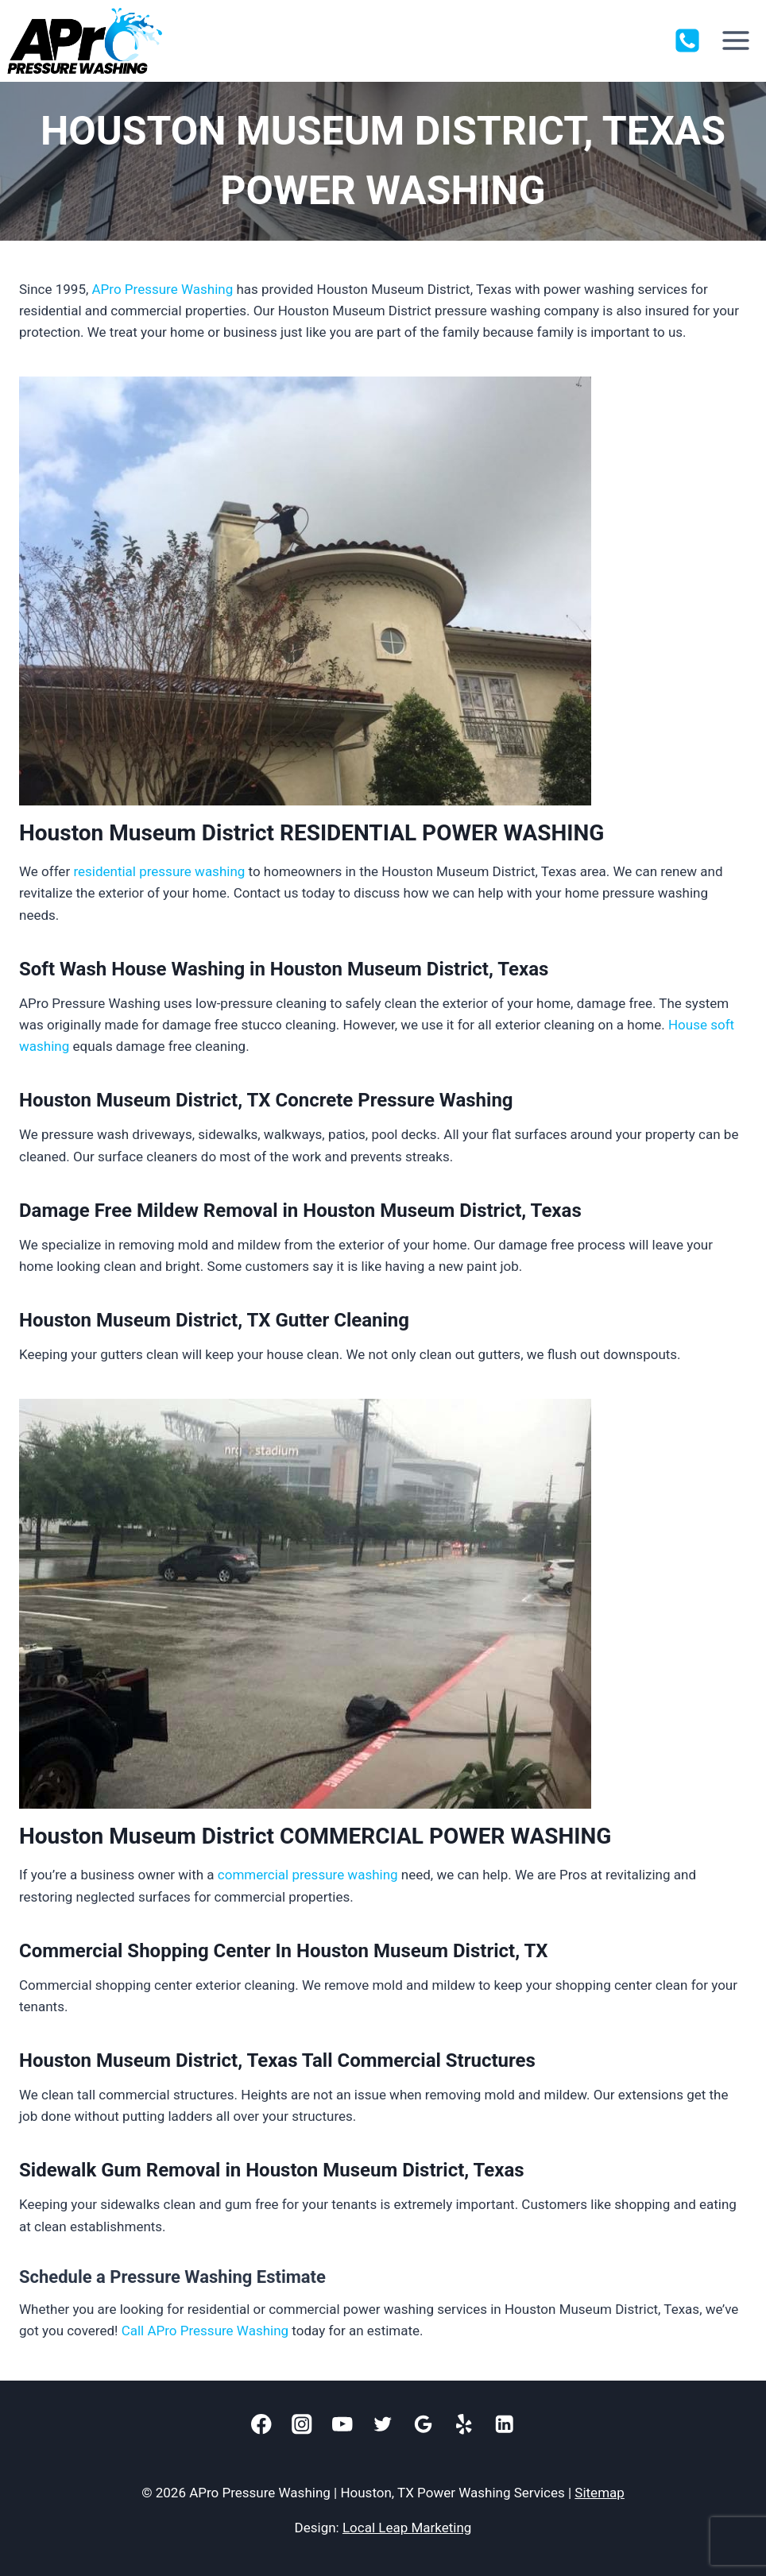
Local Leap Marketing (406, 2527)
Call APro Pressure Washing (205, 2330)
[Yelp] (464, 2424)
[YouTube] (343, 2424)
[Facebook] (262, 2424)
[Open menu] (735, 41)
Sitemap (599, 2493)
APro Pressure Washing (163, 289)
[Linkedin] (505, 2424)
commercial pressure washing (308, 1875)
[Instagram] (302, 2424)
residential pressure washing (159, 871)
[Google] (424, 2424)
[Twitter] (383, 2424)
